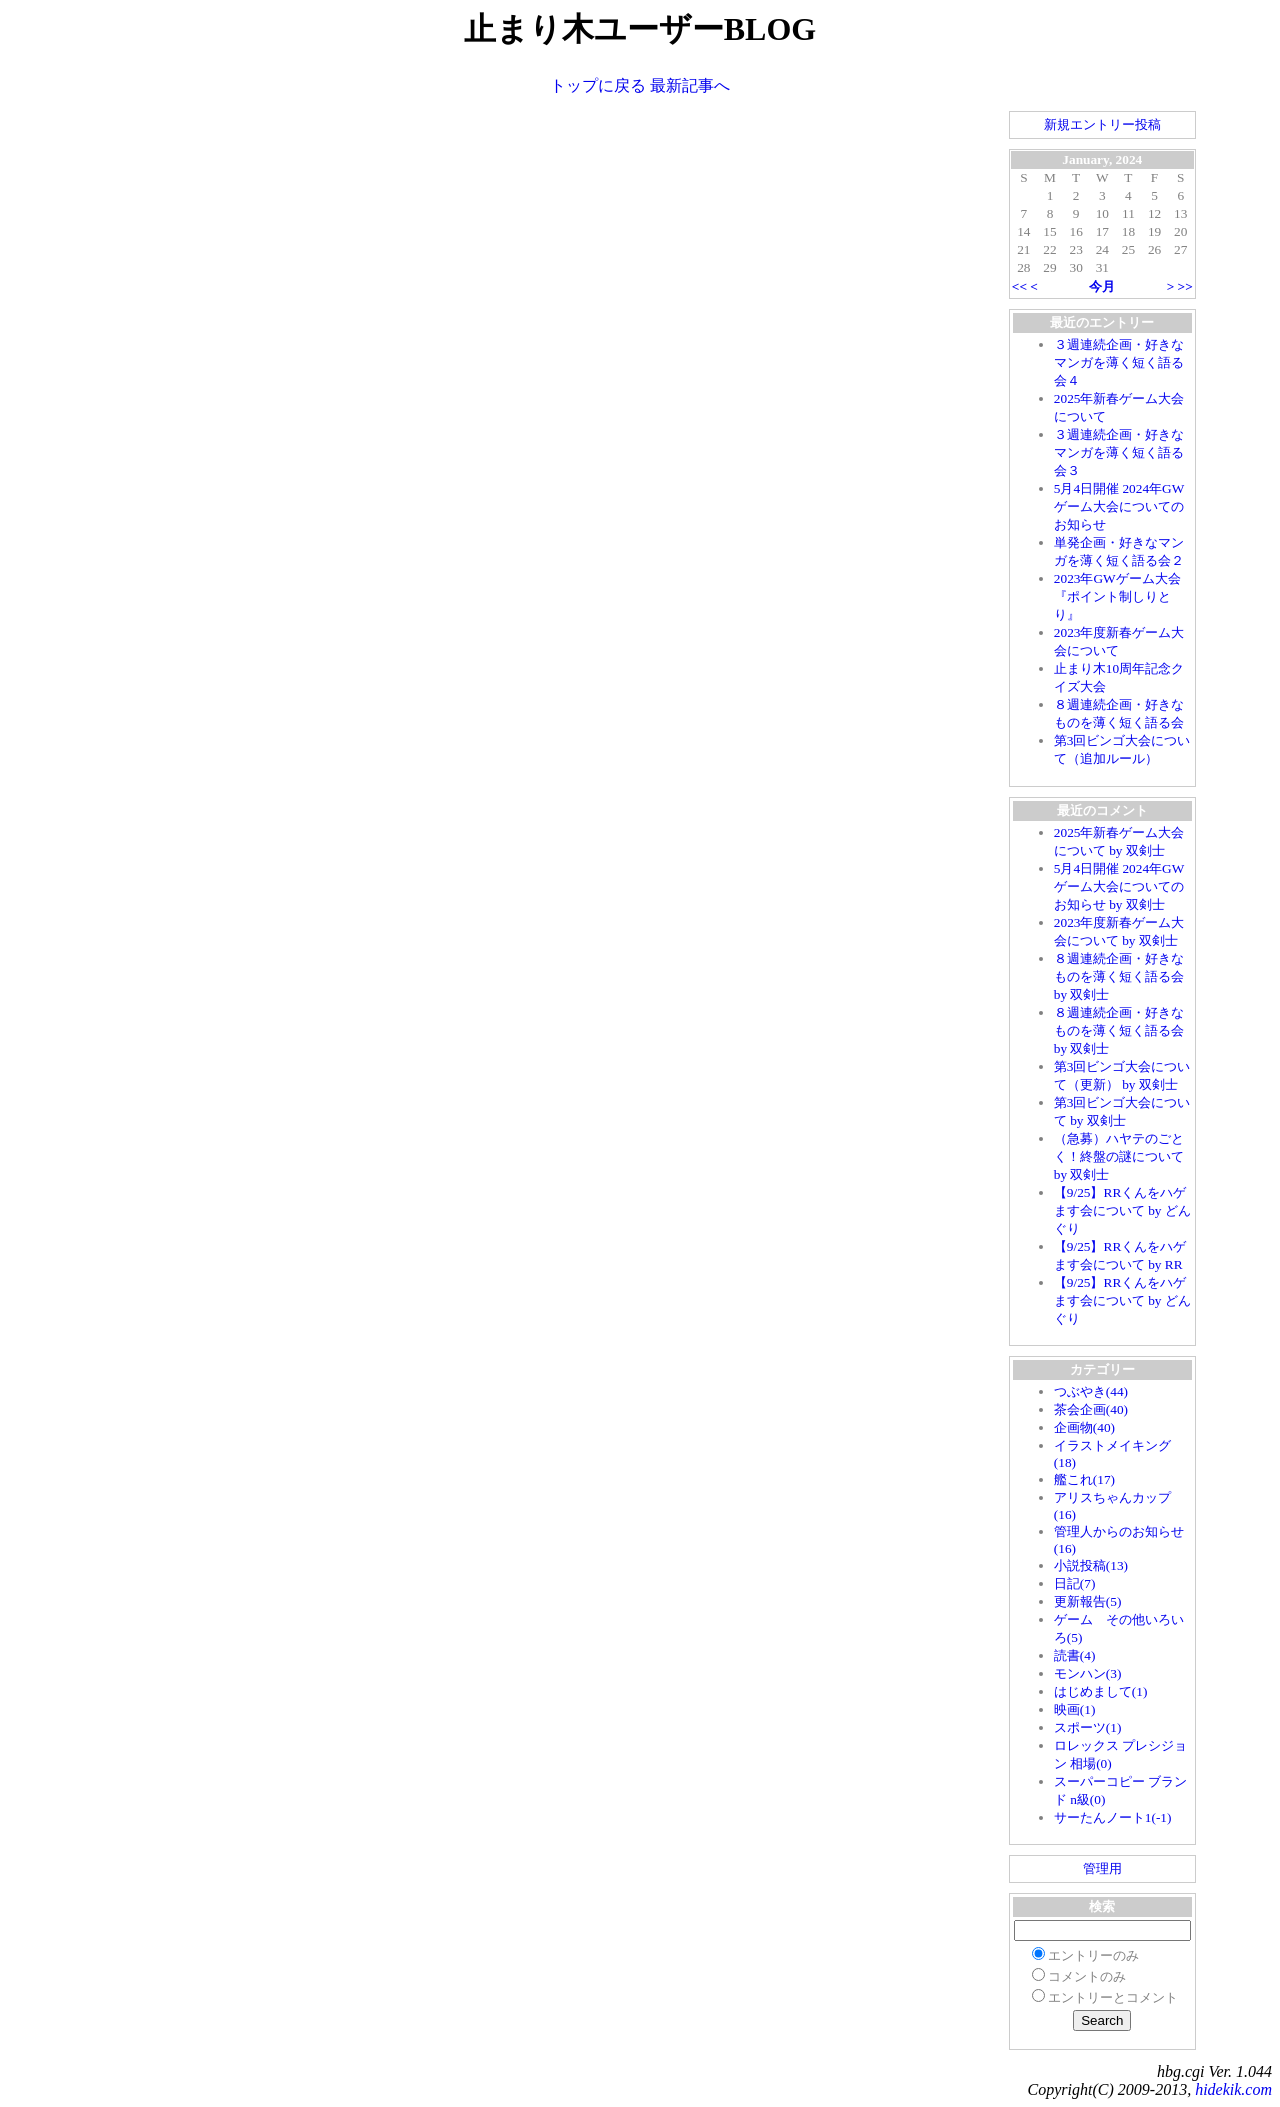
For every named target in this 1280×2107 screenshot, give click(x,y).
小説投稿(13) (1091, 1565)
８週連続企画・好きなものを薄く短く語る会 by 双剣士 (1119, 976)
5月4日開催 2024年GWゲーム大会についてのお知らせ (1119, 506)
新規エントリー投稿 (1102, 124)
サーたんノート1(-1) (1113, 1817)
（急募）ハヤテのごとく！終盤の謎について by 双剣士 (1119, 1156)
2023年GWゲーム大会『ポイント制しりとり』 (1117, 596)
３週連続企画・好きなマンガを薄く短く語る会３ (1119, 452)
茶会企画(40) (1091, 1409)
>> (1185, 286)
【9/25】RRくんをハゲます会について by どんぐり (1122, 1210)
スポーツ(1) (1088, 1727)
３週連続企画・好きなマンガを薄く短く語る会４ (1119, 362)
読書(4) (1075, 1655)
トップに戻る (598, 85)
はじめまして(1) (1101, 1691)
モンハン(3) (1088, 1673)
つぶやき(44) (1091, 1391)
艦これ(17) (1084, 1479)
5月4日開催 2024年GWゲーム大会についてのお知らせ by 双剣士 (1119, 886)
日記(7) (1075, 1583)
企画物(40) (1084, 1427)
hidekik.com (1233, 2089)
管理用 (1102, 1868)
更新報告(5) (1088, 1601)
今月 (1102, 286)
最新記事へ (690, 85)
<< (1019, 286)
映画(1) (1075, 1709)
